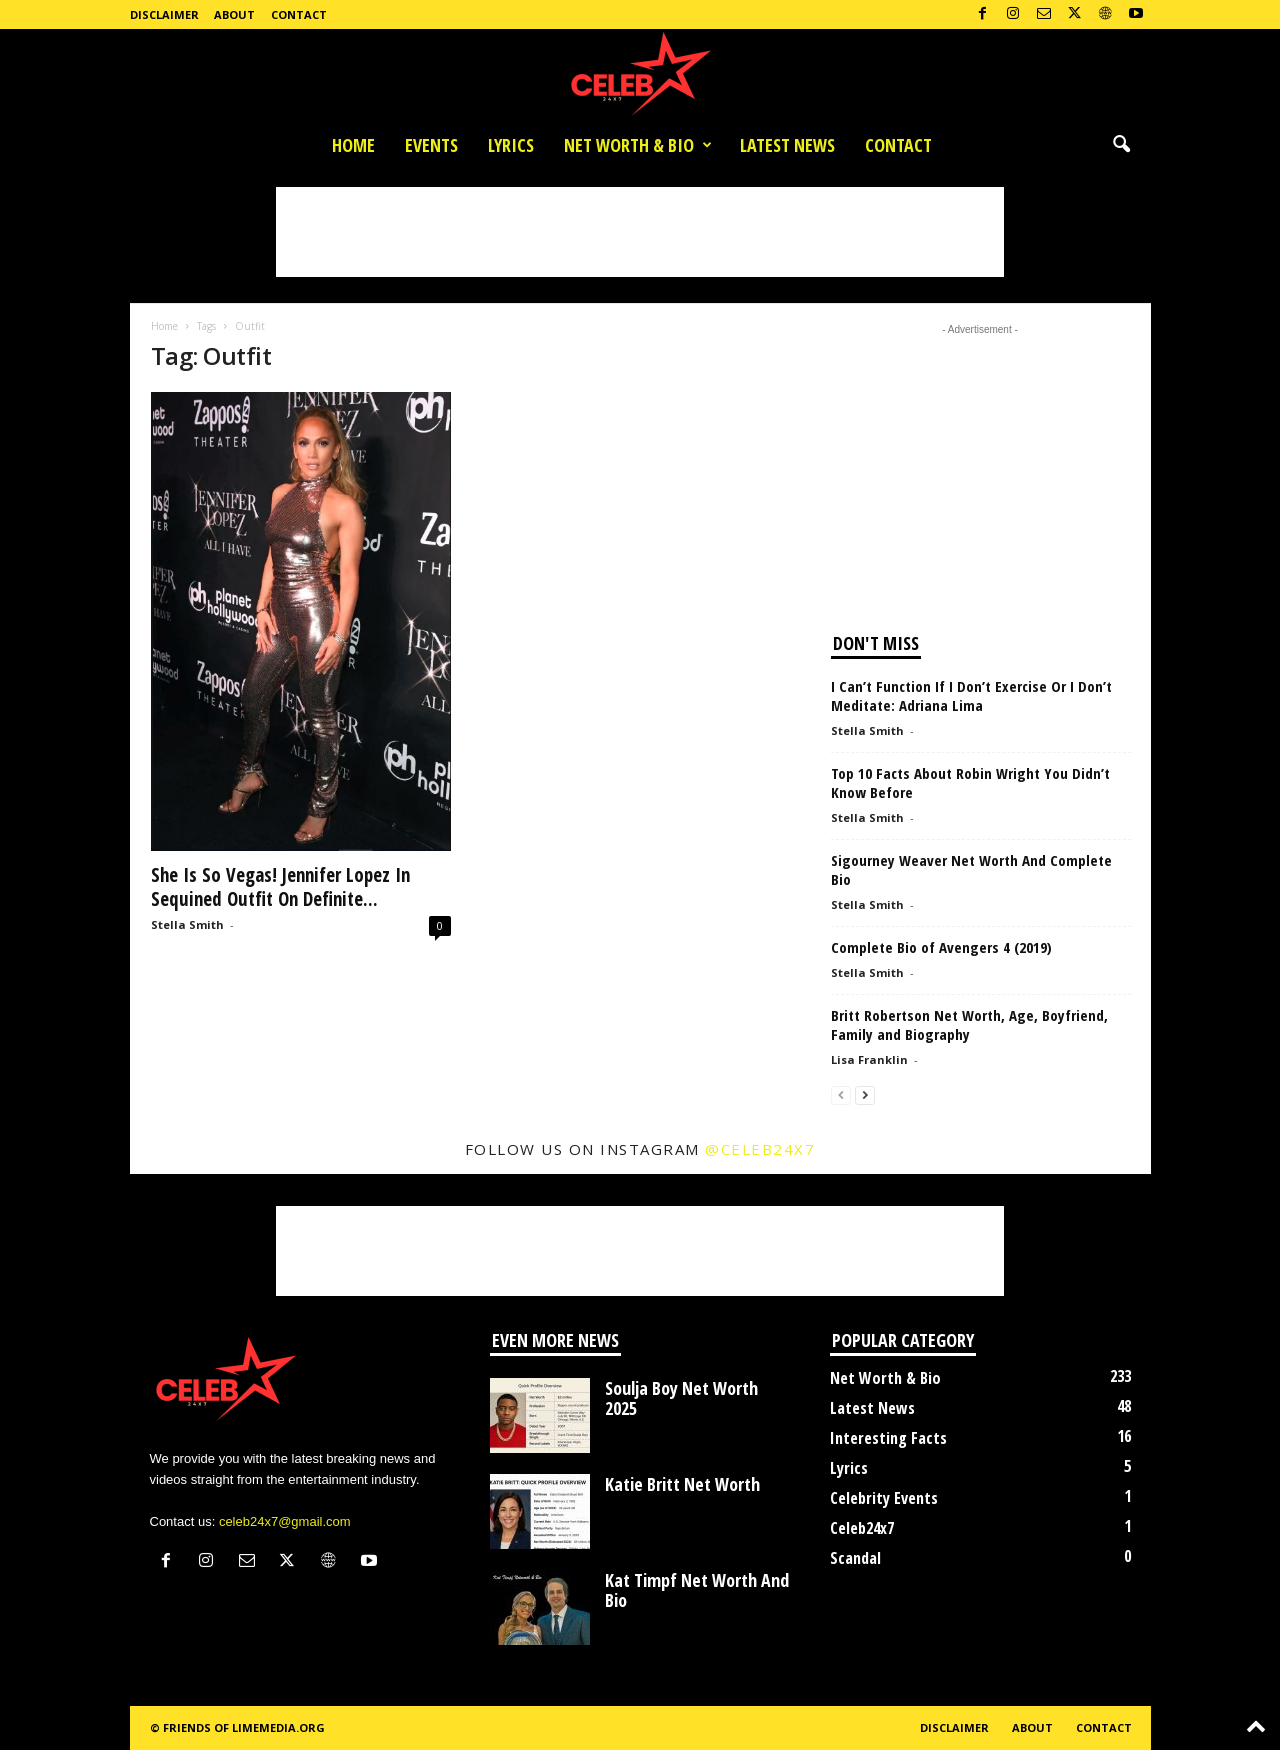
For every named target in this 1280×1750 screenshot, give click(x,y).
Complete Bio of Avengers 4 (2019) (941, 947)
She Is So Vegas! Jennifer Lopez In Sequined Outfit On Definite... (280, 887)
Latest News (787, 145)
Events (431, 145)
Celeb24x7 (862, 1528)
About (234, 14)
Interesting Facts (888, 1438)
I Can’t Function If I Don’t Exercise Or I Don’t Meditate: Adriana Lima (971, 695)
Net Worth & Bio (638, 145)
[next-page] (865, 1094)
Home (353, 145)
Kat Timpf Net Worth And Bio (697, 1590)
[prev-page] (841, 1094)
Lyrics (511, 145)
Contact (299, 14)
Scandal (855, 1558)
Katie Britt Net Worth (682, 1484)
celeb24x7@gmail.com (285, 1521)
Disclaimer (164, 14)
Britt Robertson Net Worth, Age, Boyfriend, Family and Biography (969, 1024)
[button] (1121, 145)
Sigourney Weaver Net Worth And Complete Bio (971, 869)
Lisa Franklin (869, 1059)
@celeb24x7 (760, 1149)
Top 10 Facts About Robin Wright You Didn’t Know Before (970, 782)
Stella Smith (187, 924)
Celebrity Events (884, 1498)
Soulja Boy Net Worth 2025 (681, 1398)
